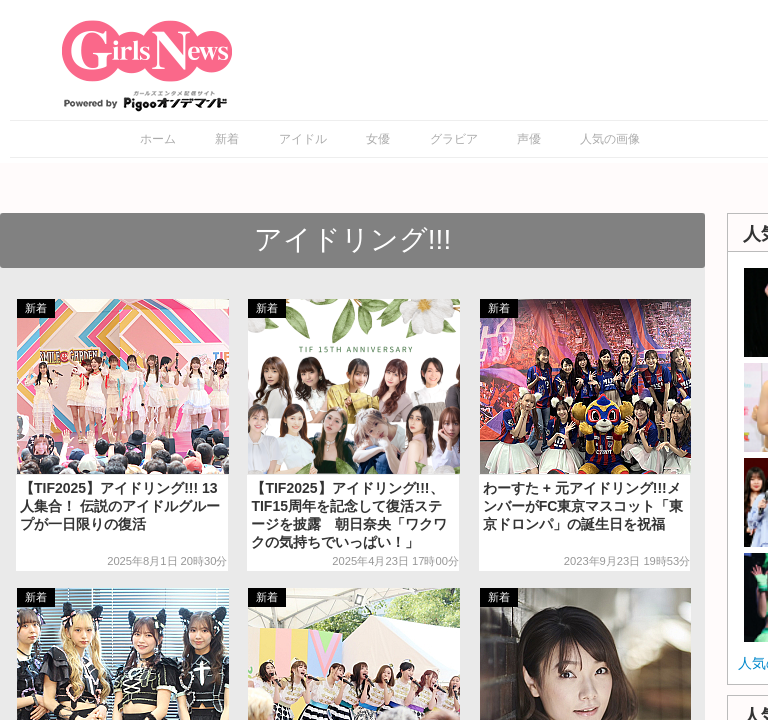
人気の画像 (610, 139)
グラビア (454, 139)
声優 (529, 139)
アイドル (303, 139)
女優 (378, 139)
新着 (227, 139)
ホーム (158, 139)
